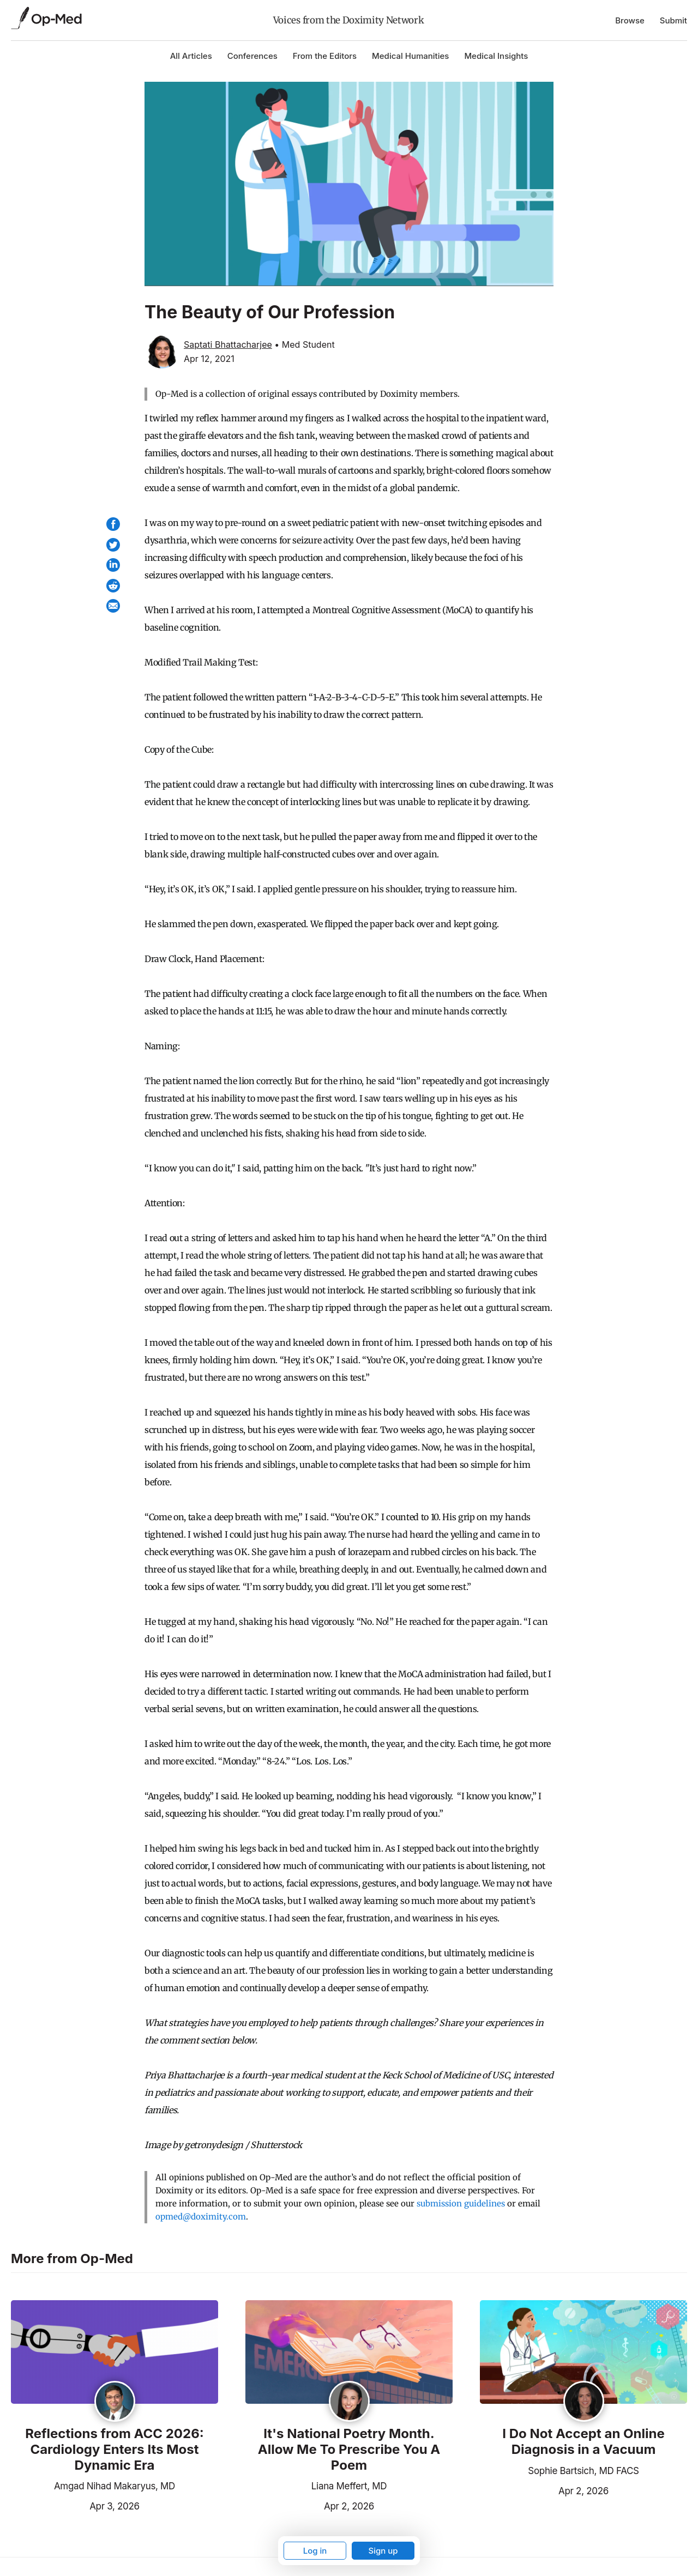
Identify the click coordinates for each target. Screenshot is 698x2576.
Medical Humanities (410, 56)
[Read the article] (114, 2352)
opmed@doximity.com (200, 2216)
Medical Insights (496, 56)
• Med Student (304, 344)
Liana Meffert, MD (349, 2486)
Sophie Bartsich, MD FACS (583, 2470)
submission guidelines (461, 2203)
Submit (673, 20)
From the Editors (325, 56)
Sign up (383, 2550)
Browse (630, 20)
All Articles (191, 56)
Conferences (252, 56)
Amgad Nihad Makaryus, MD (114, 2486)
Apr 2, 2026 (309, 2505)
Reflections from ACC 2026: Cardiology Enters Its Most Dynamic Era (114, 2449)
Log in (315, 2550)
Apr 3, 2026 (75, 2505)
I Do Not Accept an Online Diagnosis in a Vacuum (583, 2441)
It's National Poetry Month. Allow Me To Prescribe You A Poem (349, 2449)
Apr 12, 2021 (209, 358)
